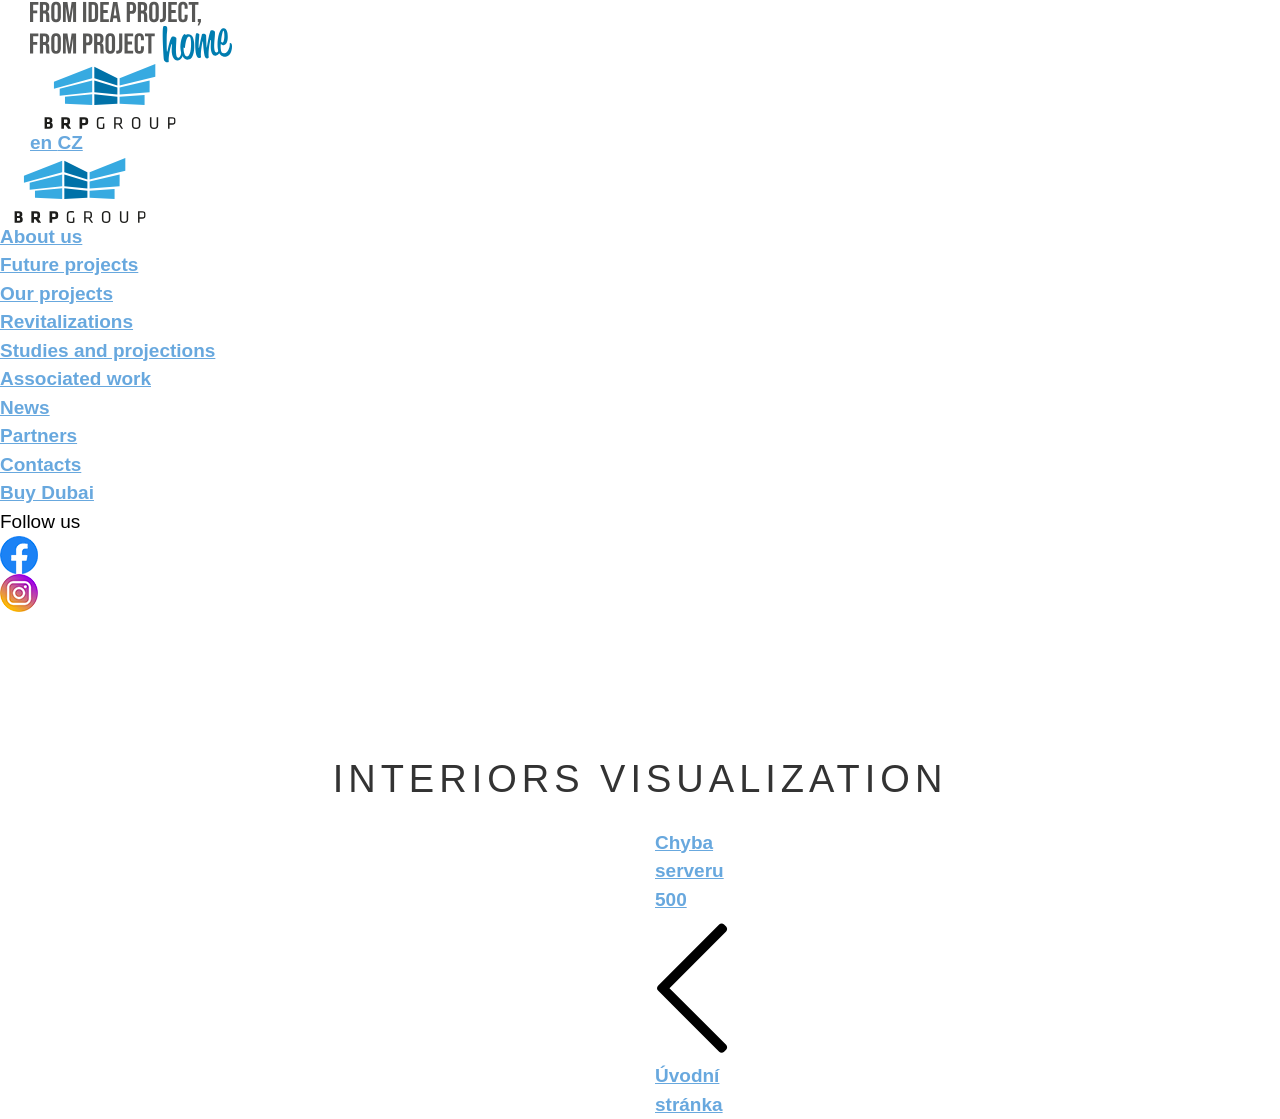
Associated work (75, 378)
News (25, 407)
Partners (38, 435)
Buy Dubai (47, 492)
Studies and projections (107, 350)
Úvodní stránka (692, 1014)
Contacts (40, 464)
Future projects (69, 264)
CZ (69, 142)
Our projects (56, 293)
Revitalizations (66, 321)
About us (41, 236)
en (43, 142)
